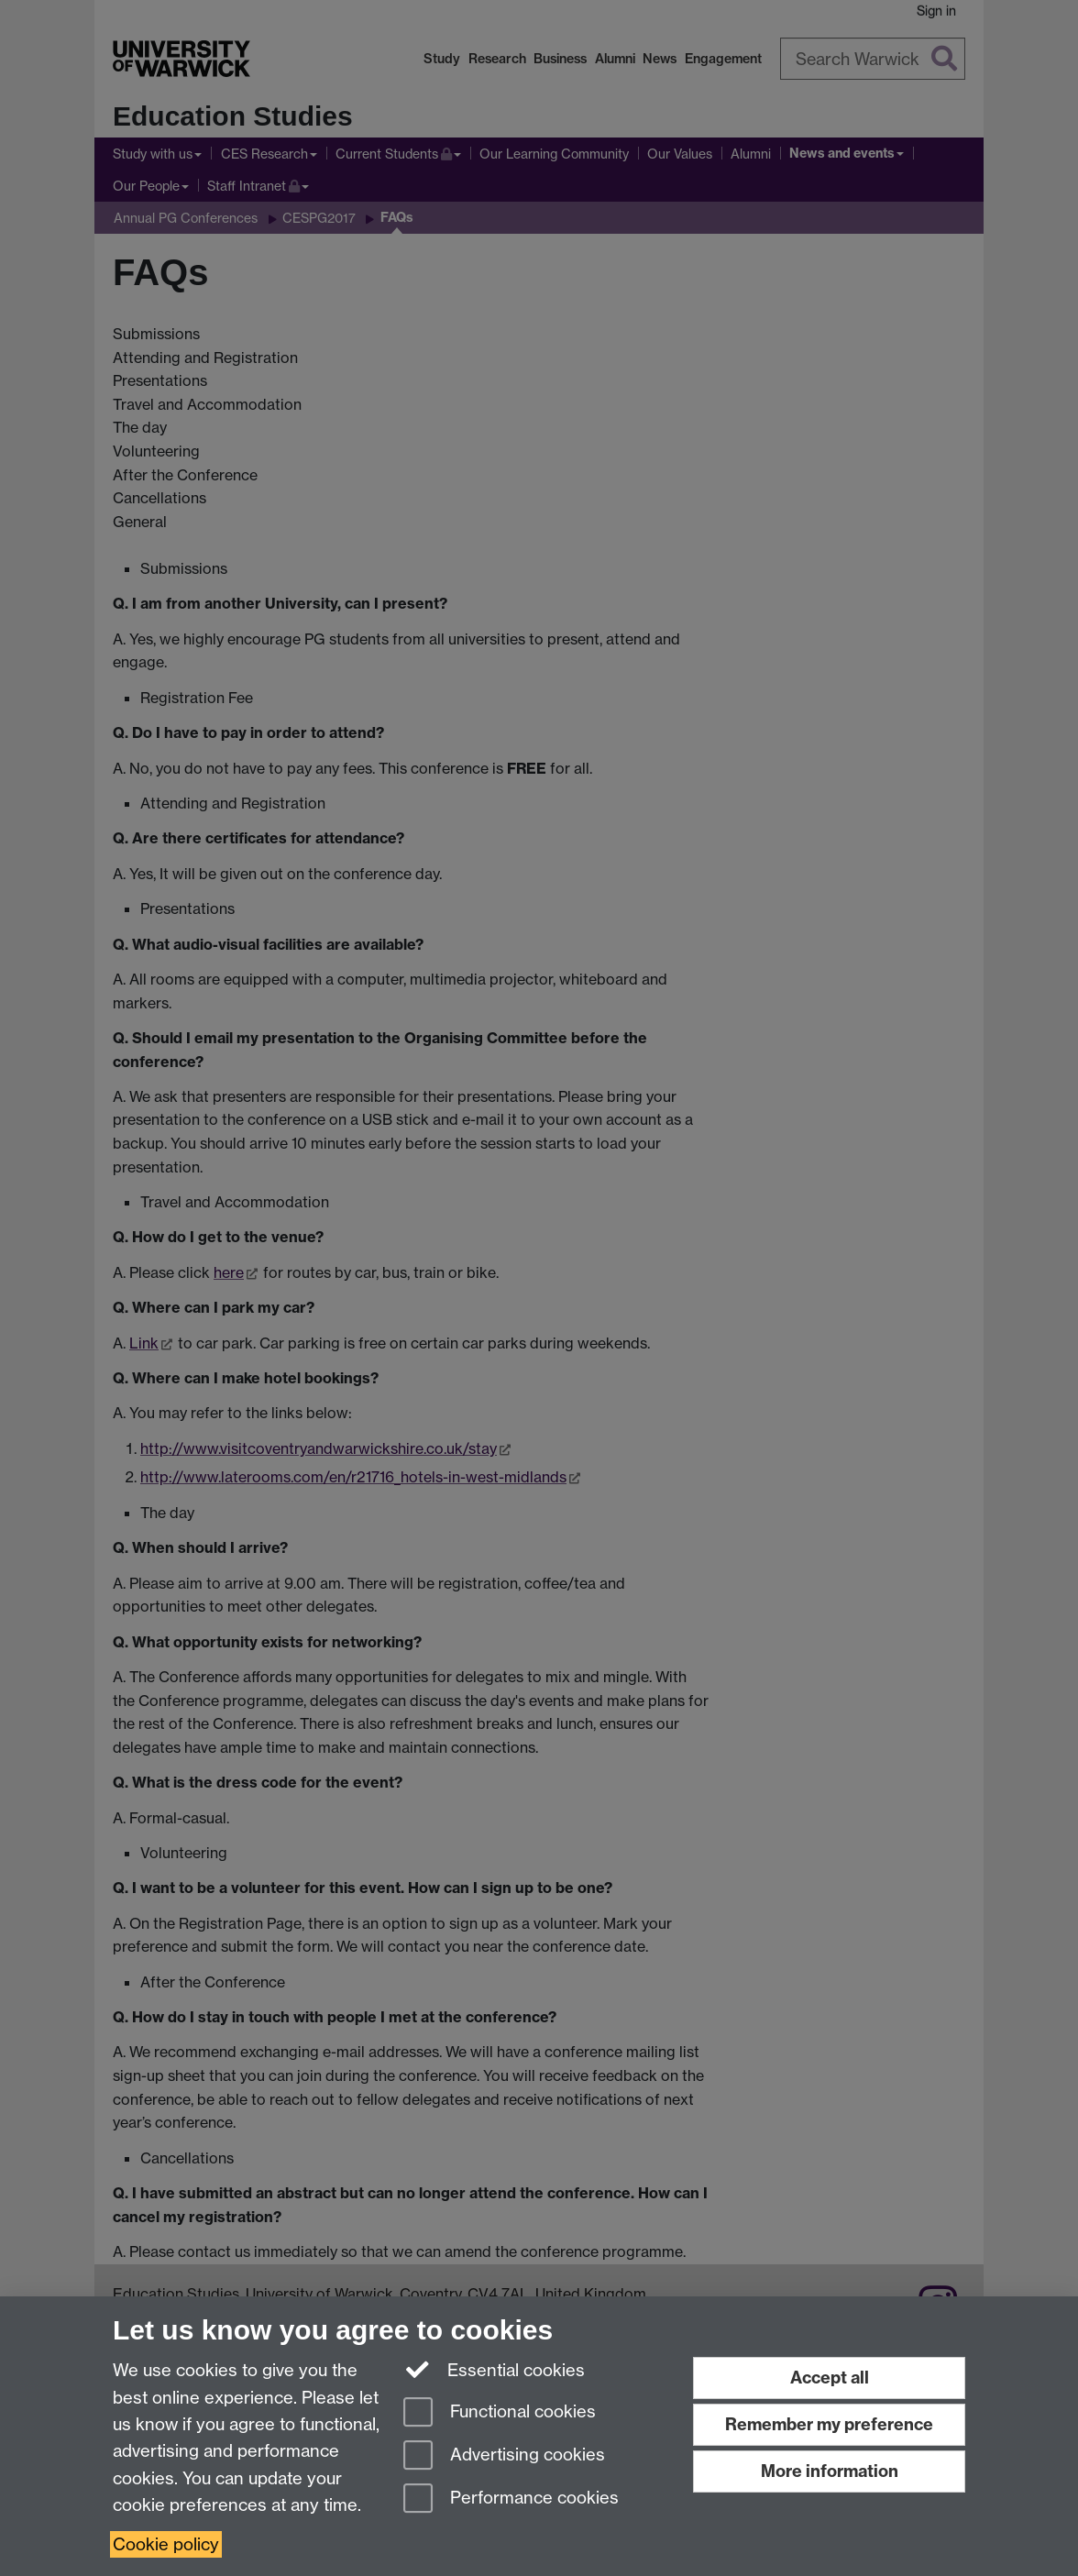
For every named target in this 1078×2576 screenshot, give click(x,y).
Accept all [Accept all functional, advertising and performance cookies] (829, 2377)
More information (829, 2471)
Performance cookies (511, 2499)
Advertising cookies (504, 2456)
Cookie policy (166, 2544)
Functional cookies (499, 2413)
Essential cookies (494, 2369)
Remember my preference (829, 2424)
